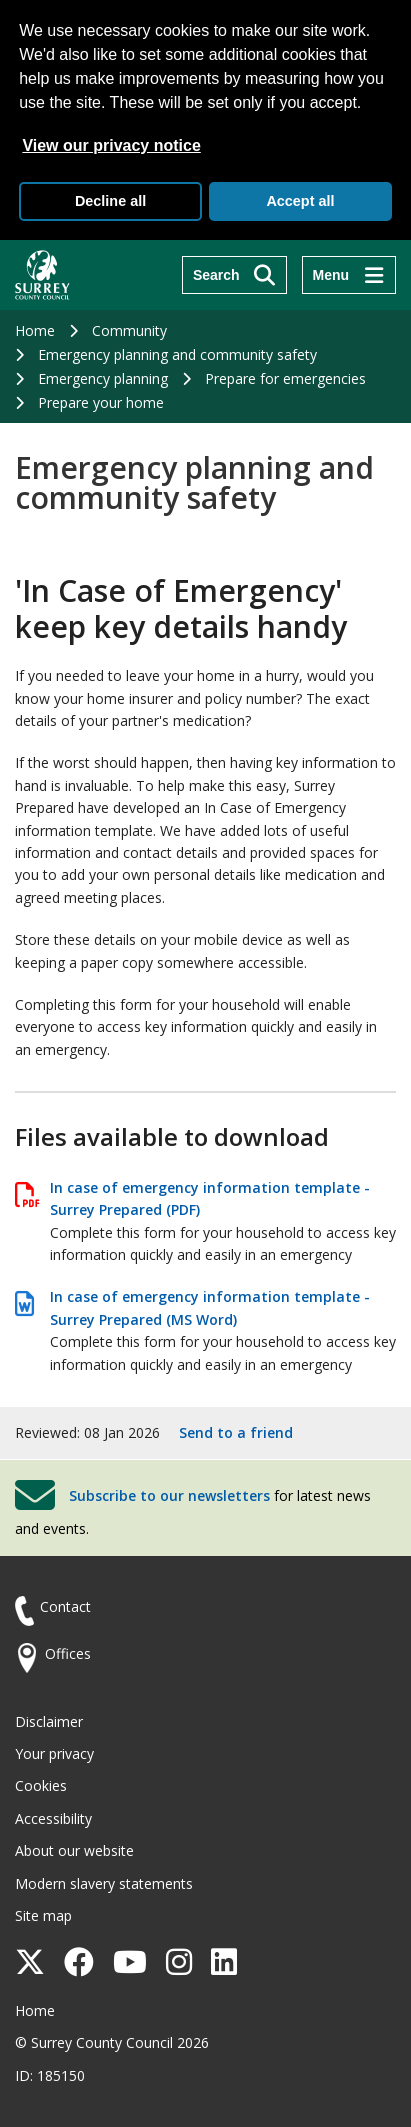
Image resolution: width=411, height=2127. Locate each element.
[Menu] (349, 275)
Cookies (41, 1785)
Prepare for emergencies (285, 378)
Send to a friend (236, 1432)
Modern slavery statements (104, 1883)
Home (35, 330)
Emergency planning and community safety (177, 354)
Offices (68, 1653)
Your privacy (54, 1753)
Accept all (300, 201)
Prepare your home (101, 402)
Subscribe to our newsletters (169, 1495)
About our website (74, 1850)
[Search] (234, 275)
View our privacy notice (111, 145)
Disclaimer (49, 1721)
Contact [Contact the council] (65, 1606)
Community (129, 330)
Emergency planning (103, 378)
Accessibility (53, 1818)
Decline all (110, 201)
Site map (43, 1915)
